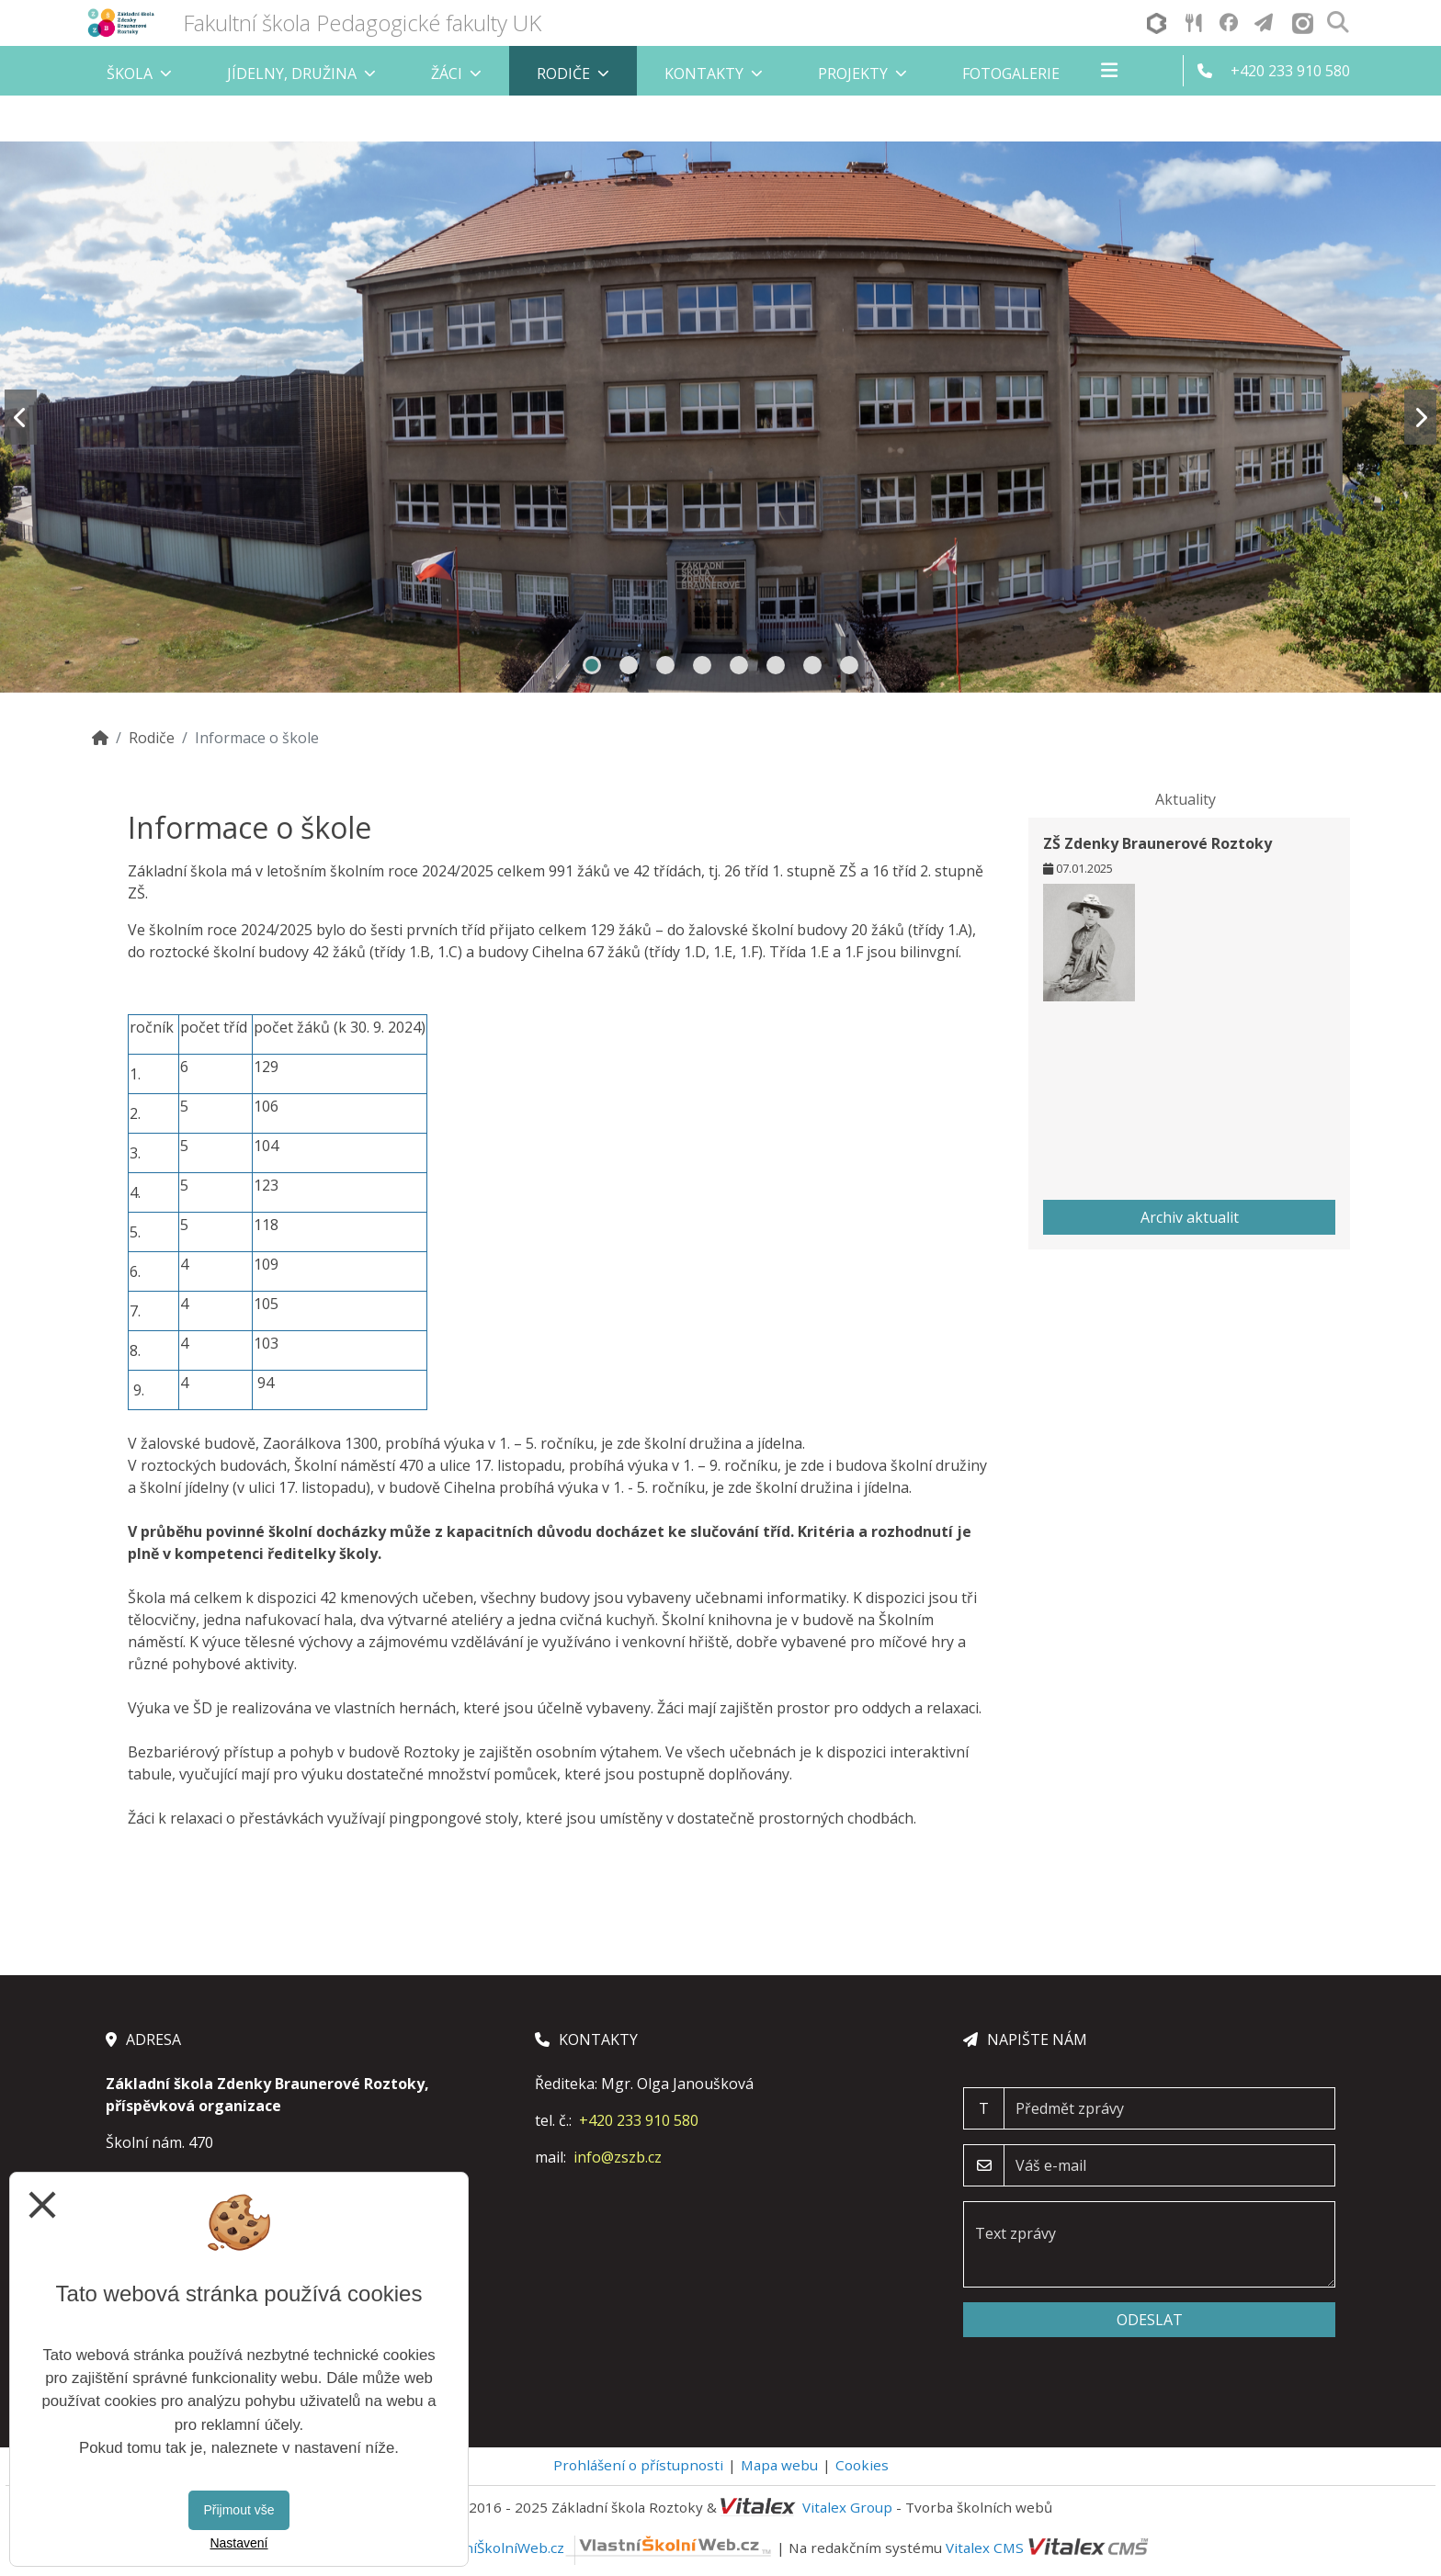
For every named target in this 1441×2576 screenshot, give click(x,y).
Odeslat (1150, 2320)
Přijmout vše (238, 2510)
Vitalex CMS (985, 2547)
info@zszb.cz (617, 2157)
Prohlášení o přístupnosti (638, 2465)
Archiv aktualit (1189, 1217)
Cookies (862, 2465)
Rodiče (152, 738)
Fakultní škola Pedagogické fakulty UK (362, 22)
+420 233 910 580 (638, 2120)
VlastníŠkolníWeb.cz (602, 2547)
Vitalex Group (847, 2507)
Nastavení (238, 2543)
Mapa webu (779, 2465)
